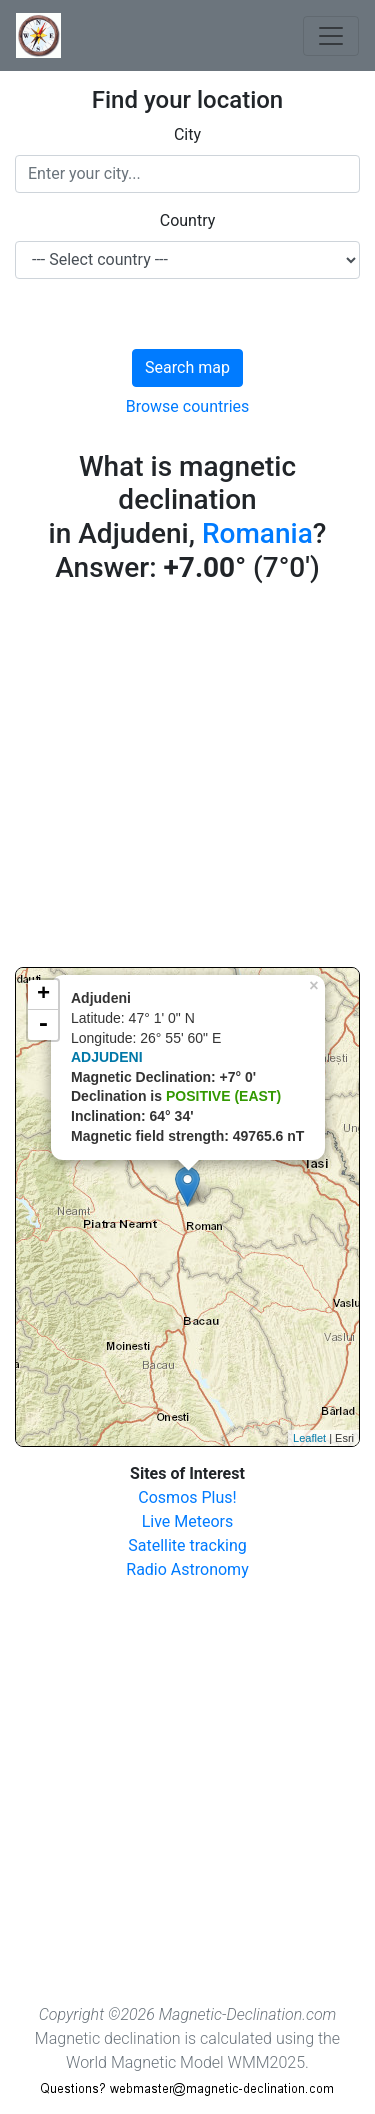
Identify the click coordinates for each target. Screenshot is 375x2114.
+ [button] (43, 995)
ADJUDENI (107, 1057)
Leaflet (309, 1438)
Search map (187, 367)
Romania (257, 533)
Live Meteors (188, 1521)
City (187, 134)
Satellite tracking (187, 1545)
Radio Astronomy (187, 1569)
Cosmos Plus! (187, 1497)
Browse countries (188, 406)
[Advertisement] (187, 779)
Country (188, 220)
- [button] (43, 1025)
